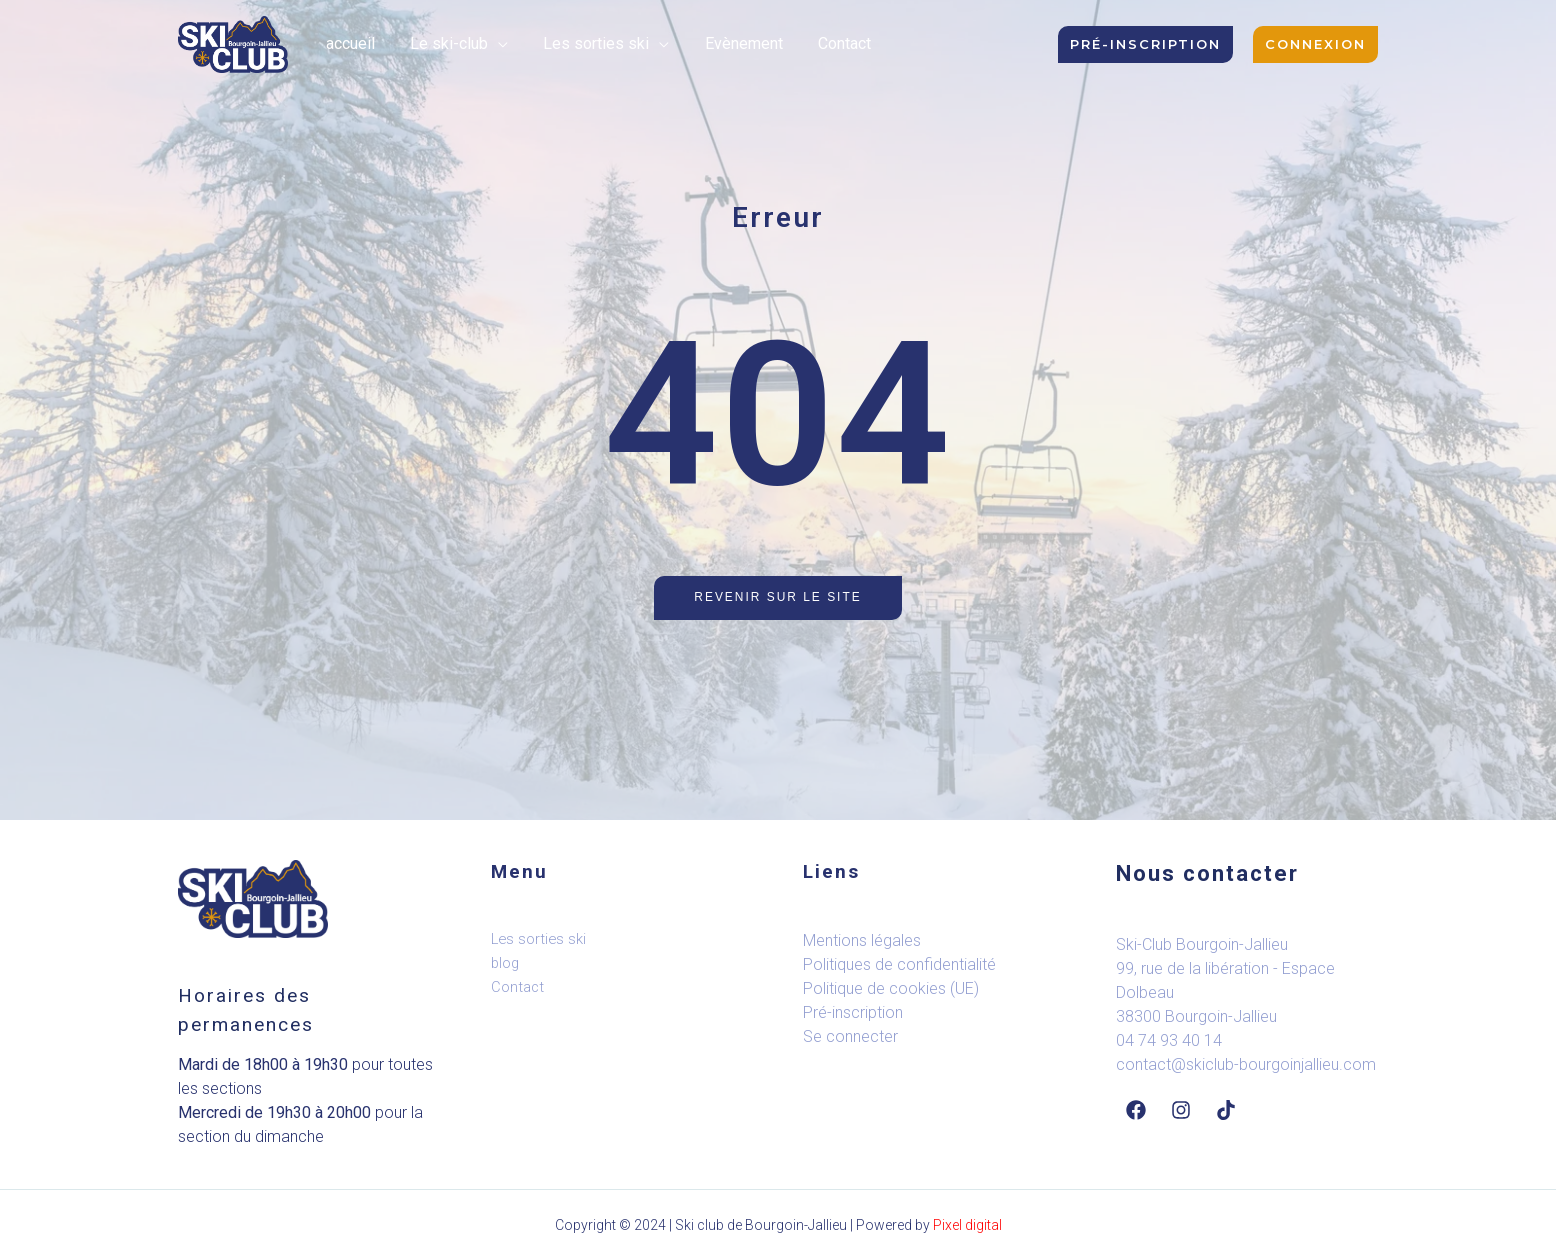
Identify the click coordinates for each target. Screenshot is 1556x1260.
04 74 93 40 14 (1169, 1040)
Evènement (732, 43)
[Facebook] (1136, 1110)
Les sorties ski (588, 43)
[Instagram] (1181, 1110)
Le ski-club (444, 43)
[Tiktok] (1226, 1110)
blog (506, 963)
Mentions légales (862, 940)
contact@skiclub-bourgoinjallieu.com (1246, 1064)
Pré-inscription (853, 1012)
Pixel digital (967, 1225)
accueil (348, 43)
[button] (1145, 44)
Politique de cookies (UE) (891, 988)
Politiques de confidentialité (899, 964)
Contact (829, 43)
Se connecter (850, 1036)
